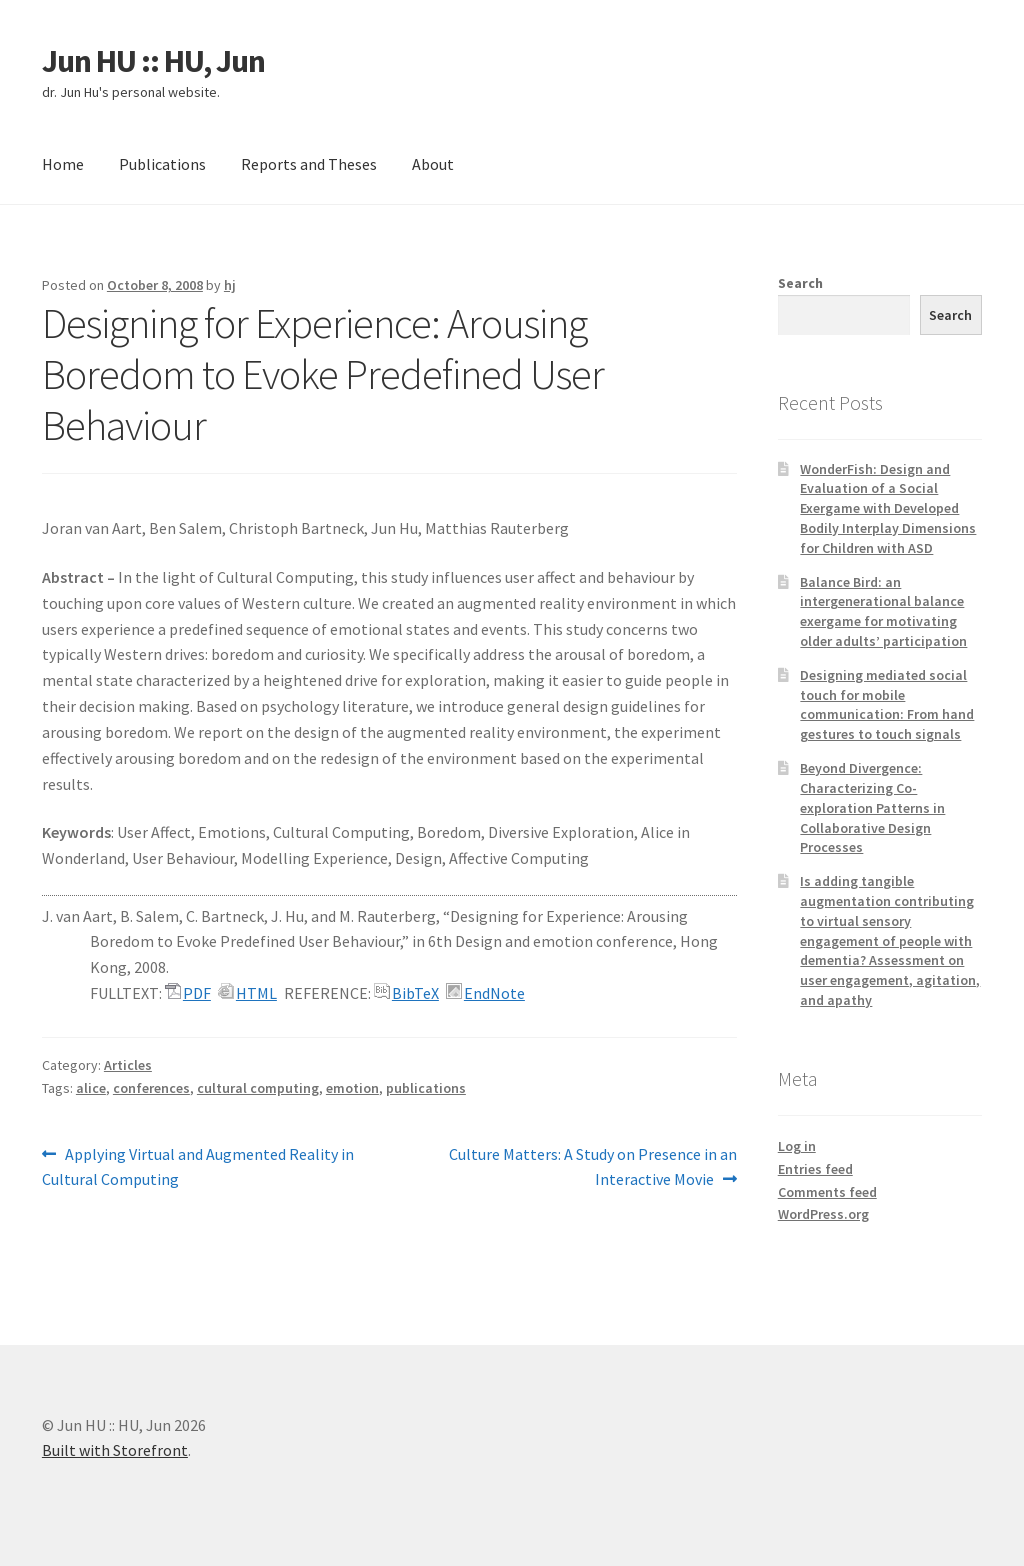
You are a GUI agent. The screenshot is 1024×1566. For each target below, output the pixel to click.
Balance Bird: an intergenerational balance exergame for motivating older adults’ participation (883, 611)
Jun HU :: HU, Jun (153, 61)
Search (800, 283)
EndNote (494, 993)
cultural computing (258, 1088)
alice (91, 1088)
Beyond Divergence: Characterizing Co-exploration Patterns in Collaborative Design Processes (872, 807)
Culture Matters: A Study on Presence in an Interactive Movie (592, 1166)
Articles (128, 1065)
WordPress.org (823, 1214)
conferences (151, 1088)
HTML (256, 993)
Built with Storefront (115, 1450)
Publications (162, 164)
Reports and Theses (309, 164)
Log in (797, 1146)
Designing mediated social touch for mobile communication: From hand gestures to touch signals (887, 704)
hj (230, 285)
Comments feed (827, 1192)
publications (426, 1088)
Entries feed (815, 1169)
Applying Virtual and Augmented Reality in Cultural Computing (198, 1166)
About (433, 164)
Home (63, 164)
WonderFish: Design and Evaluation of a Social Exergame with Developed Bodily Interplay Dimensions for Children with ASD (888, 508)
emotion (352, 1088)
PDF (197, 993)
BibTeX (415, 993)
